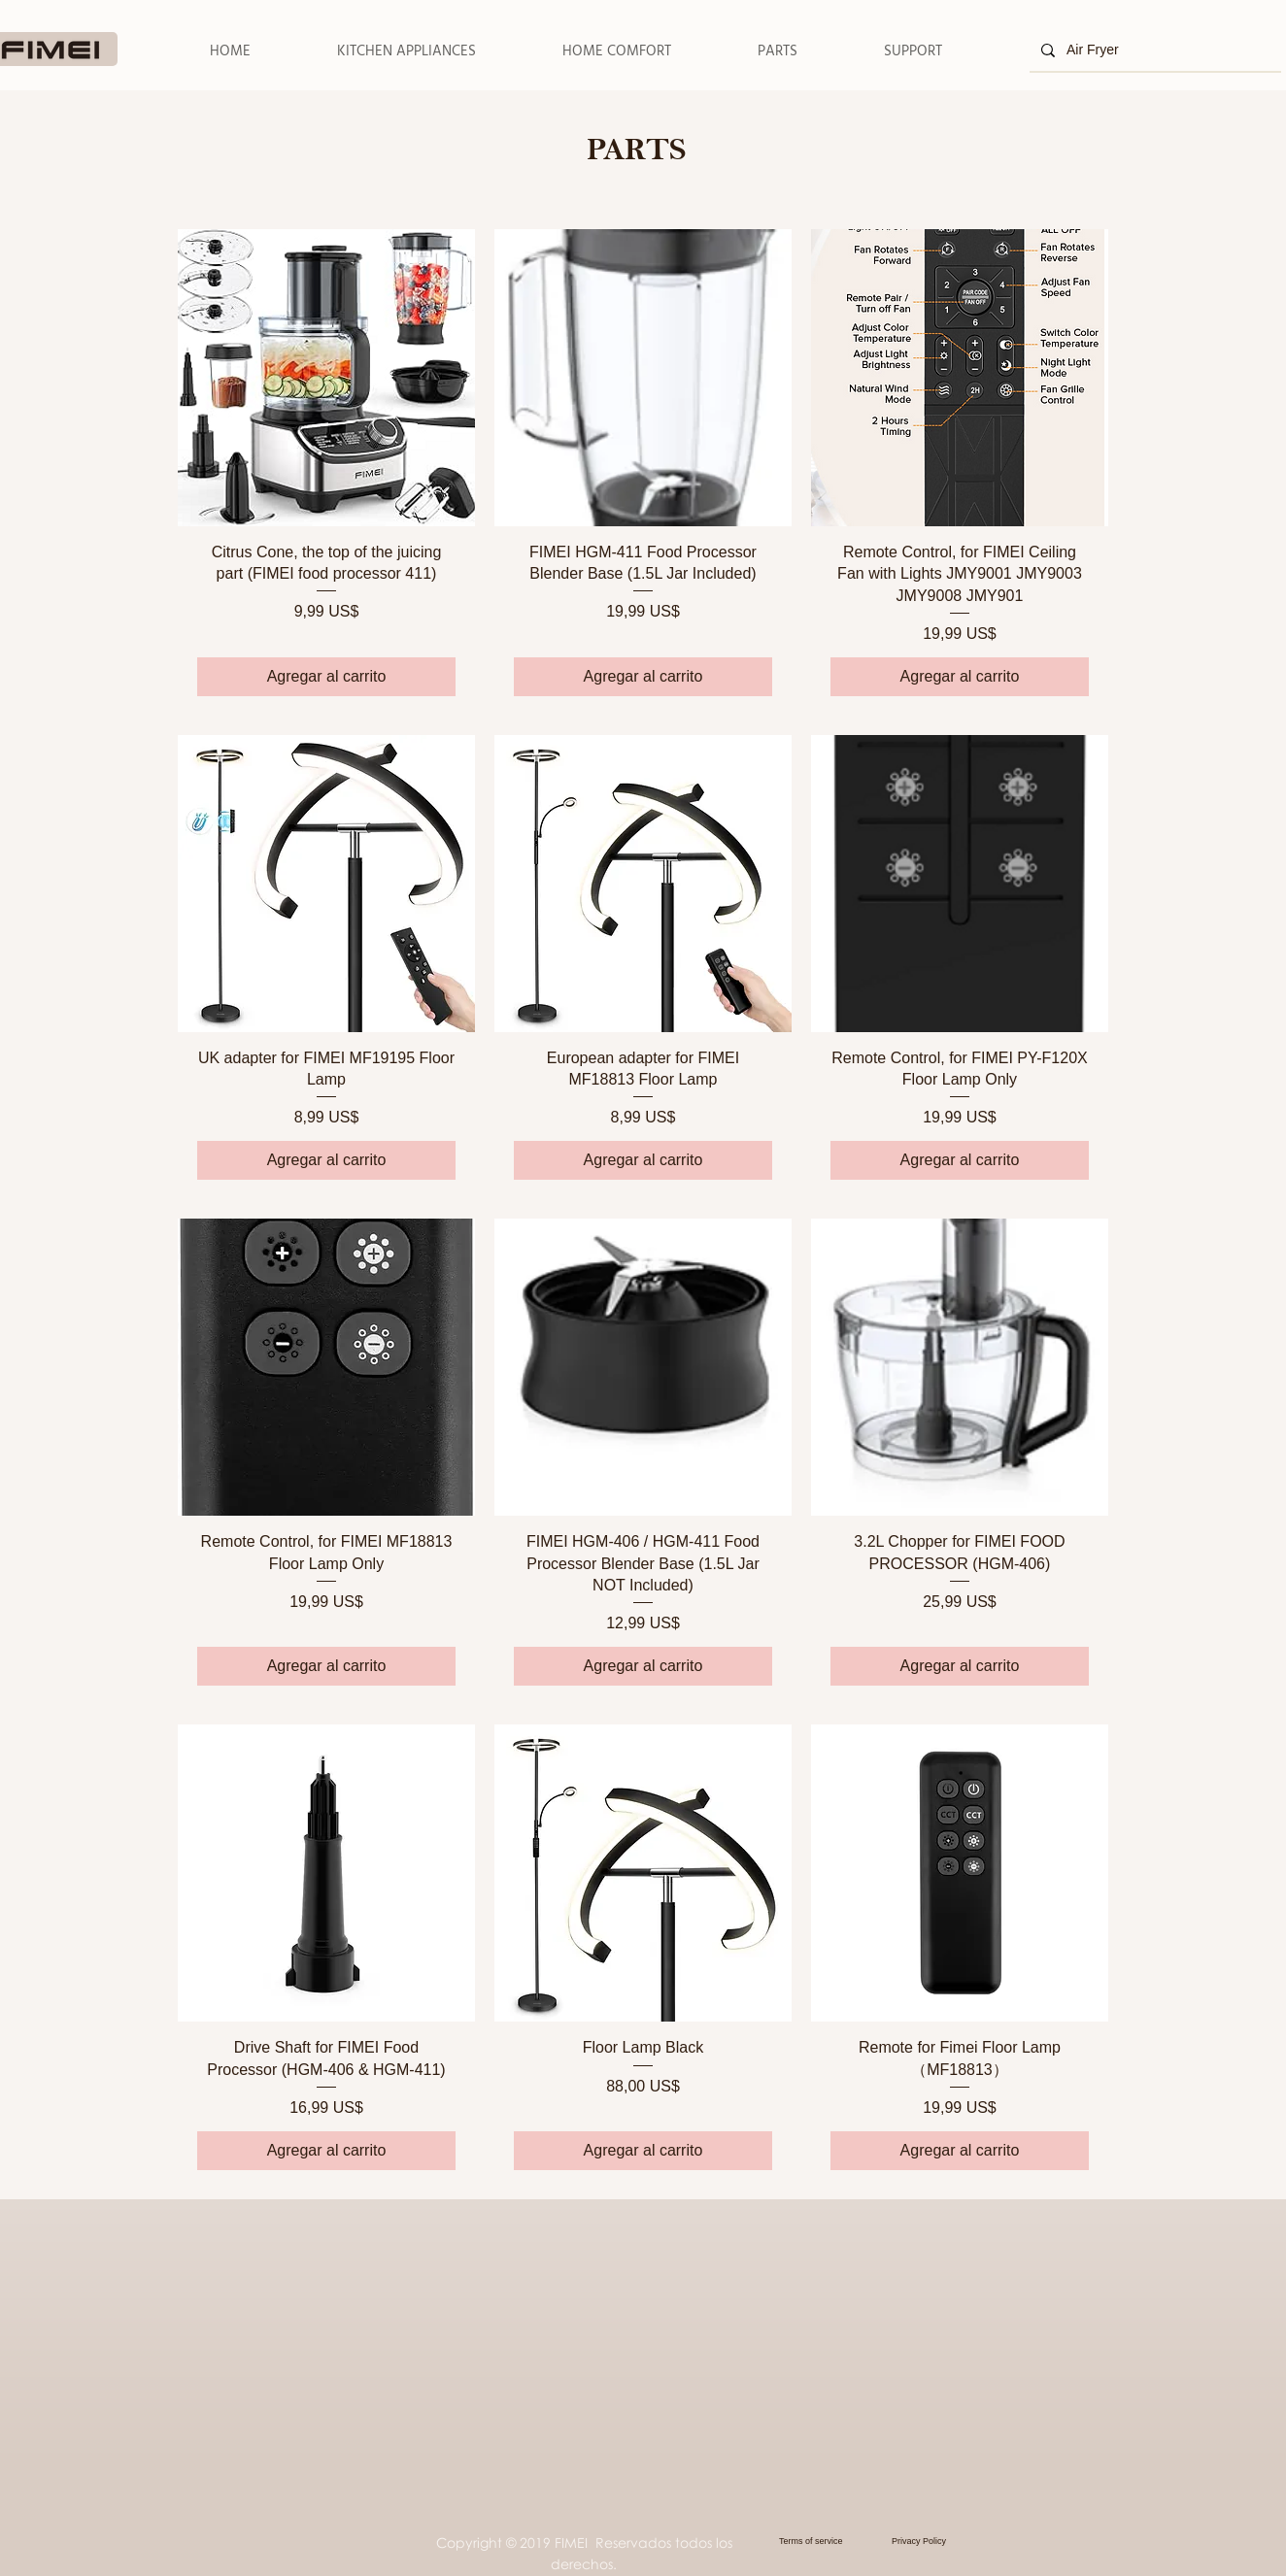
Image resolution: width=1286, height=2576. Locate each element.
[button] (406, 51)
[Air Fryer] (1153, 50)
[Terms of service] (829, 2540)
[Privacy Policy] (932, 2540)
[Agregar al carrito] (326, 676)
